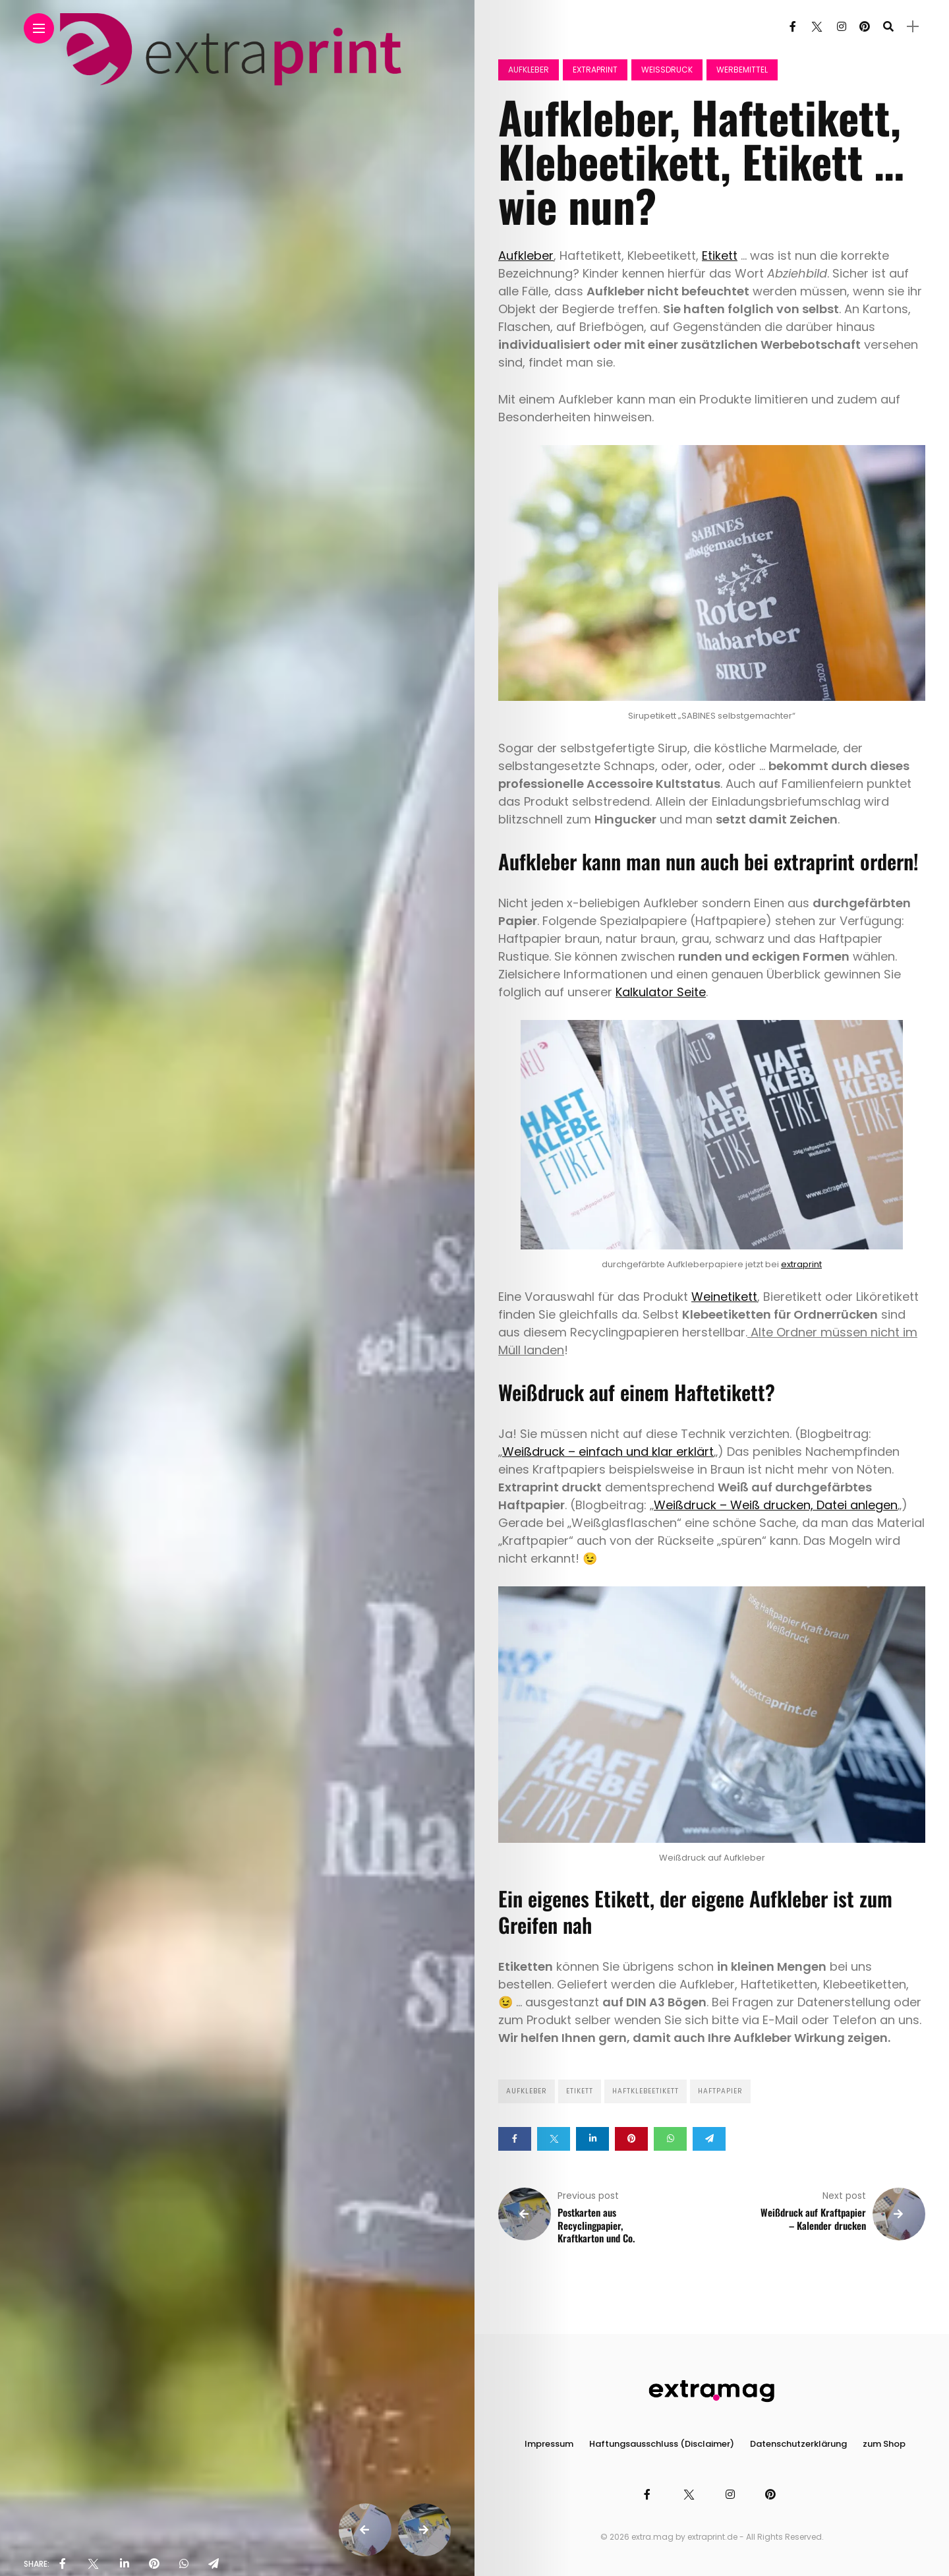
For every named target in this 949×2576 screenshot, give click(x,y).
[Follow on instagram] (841, 26)
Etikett (719, 255)
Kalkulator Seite (661, 992)
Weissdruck (667, 69)
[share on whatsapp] (183, 2564)
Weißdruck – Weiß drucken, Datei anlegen (776, 1505)
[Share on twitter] (553, 2139)
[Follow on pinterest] (864, 26)
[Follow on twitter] (816, 26)
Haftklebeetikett (645, 2091)
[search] (888, 26)
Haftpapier (720, 2091)
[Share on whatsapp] (670, 2139)
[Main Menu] (39, 28)
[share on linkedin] (124, 2564)
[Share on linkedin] (592, 2139)
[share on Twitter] (93, 2564)
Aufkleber (528, 69)
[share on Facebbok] (62, 2564)
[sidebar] (913, 26)
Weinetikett (724, 1296)
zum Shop (884, 2444)
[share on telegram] (213, 2564)
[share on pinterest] (154, 2564)
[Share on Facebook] (514, 2139)
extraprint (801, 1264)
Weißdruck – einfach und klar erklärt (608, 1451)
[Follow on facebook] (793, 26)
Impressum (549, 2444)
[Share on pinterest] (631, 2139)
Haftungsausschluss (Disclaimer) (661, 2444)
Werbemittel (742, 69)
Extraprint (595, 69)
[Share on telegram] (709, 2139)
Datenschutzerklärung (798, 2444)
